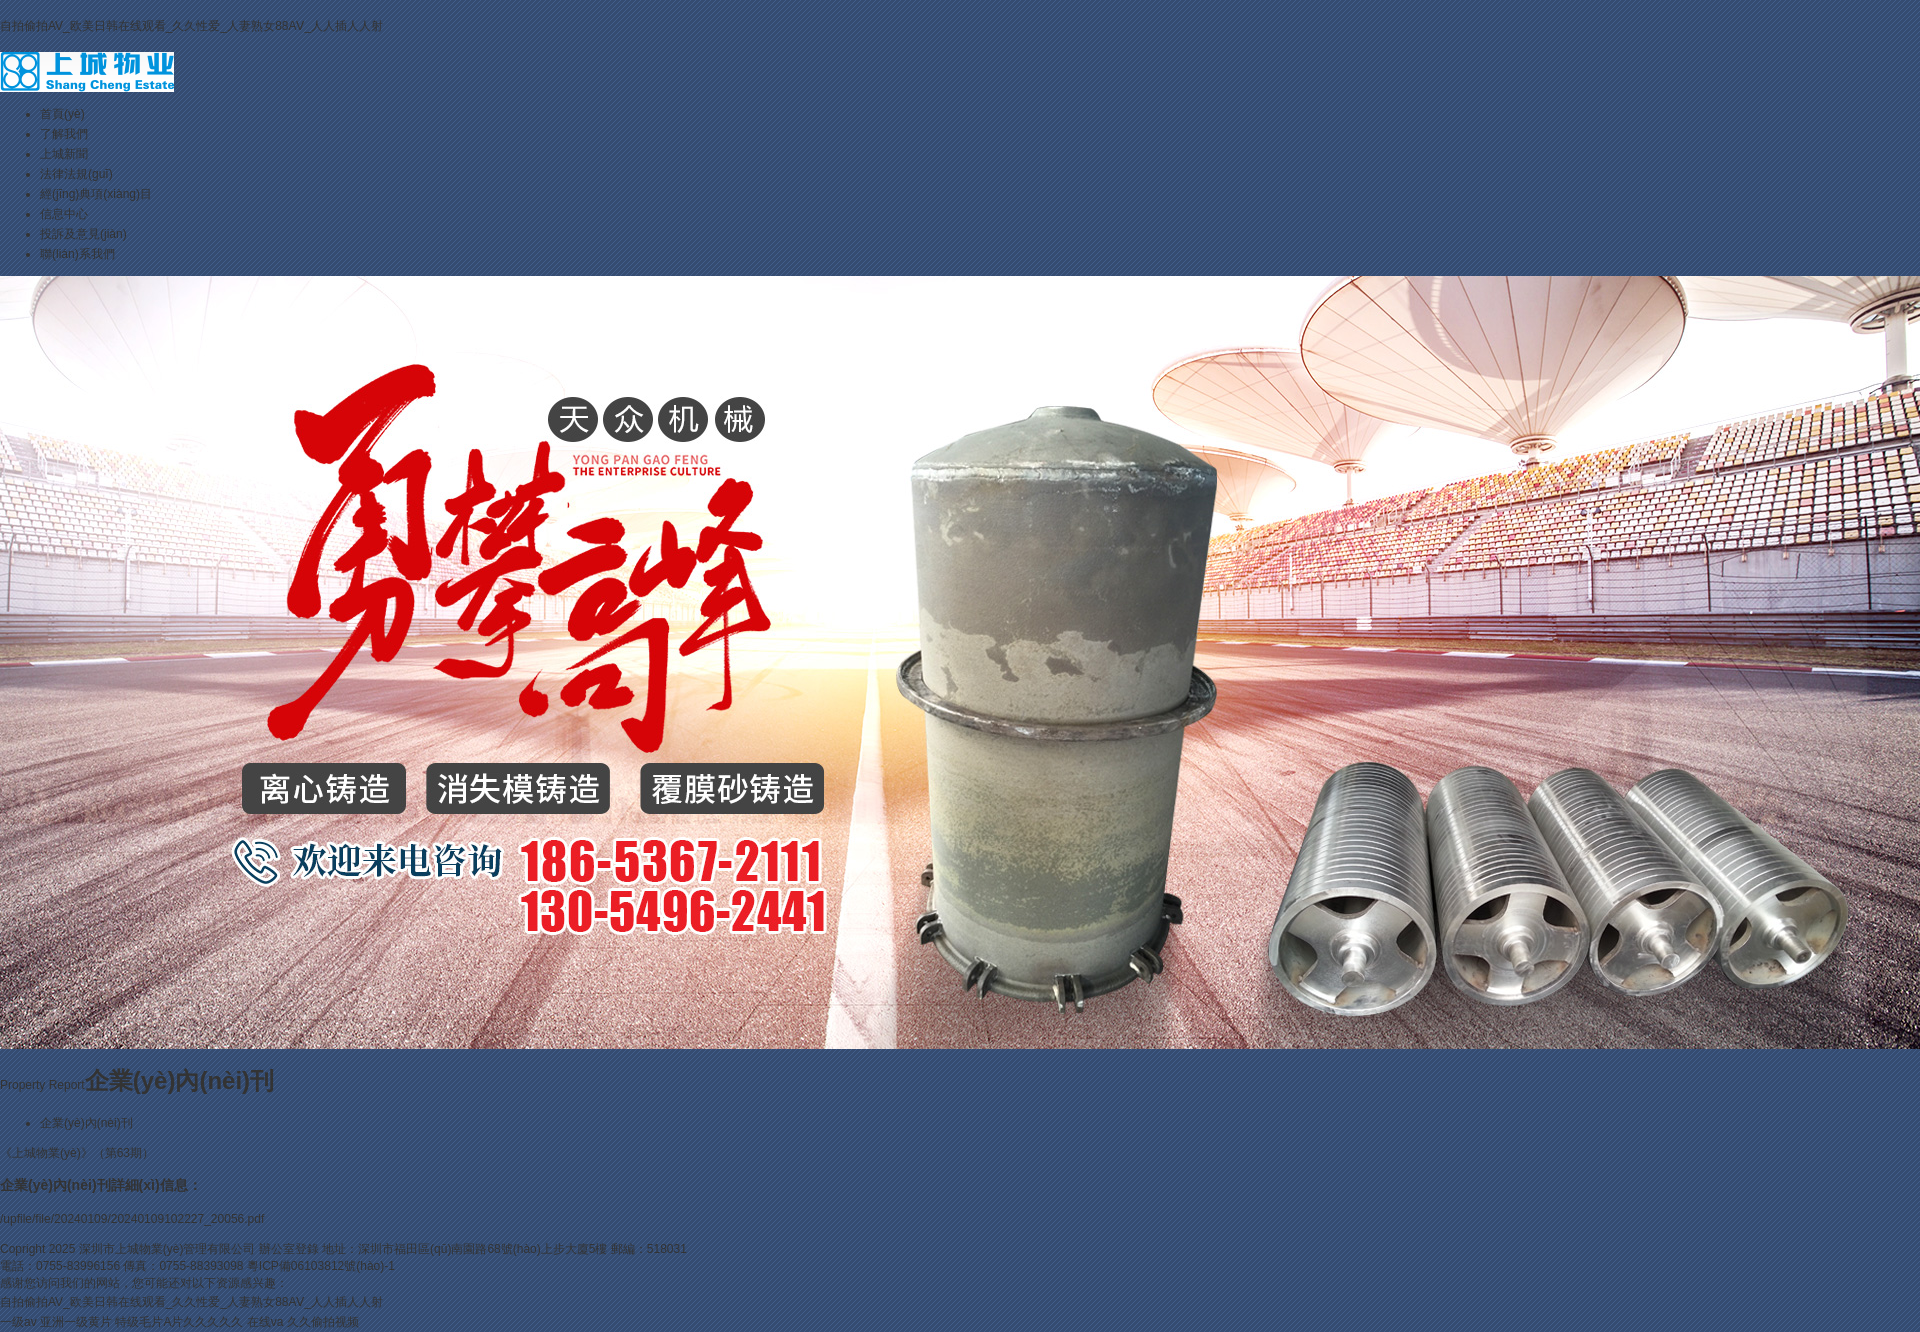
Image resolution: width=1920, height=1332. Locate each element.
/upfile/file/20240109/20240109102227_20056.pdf (132, 1219)
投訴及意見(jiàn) (83, 234)
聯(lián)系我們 (77, 254)
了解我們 (64, 134)
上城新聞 (64, 154)
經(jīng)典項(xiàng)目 (96, 194)
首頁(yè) (62, 114)
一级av (18, 1322)
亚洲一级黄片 (76, 1322)
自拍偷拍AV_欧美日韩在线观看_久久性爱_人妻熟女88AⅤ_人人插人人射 (191, 26)
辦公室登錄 (289, 1249)
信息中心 (64, 214)
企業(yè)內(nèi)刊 (86, 1123)
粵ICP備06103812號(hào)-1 (321, 1266)
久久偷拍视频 (323, 1322)
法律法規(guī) (76, 174)
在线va (265, 1322)
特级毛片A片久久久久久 (179, 1322)
